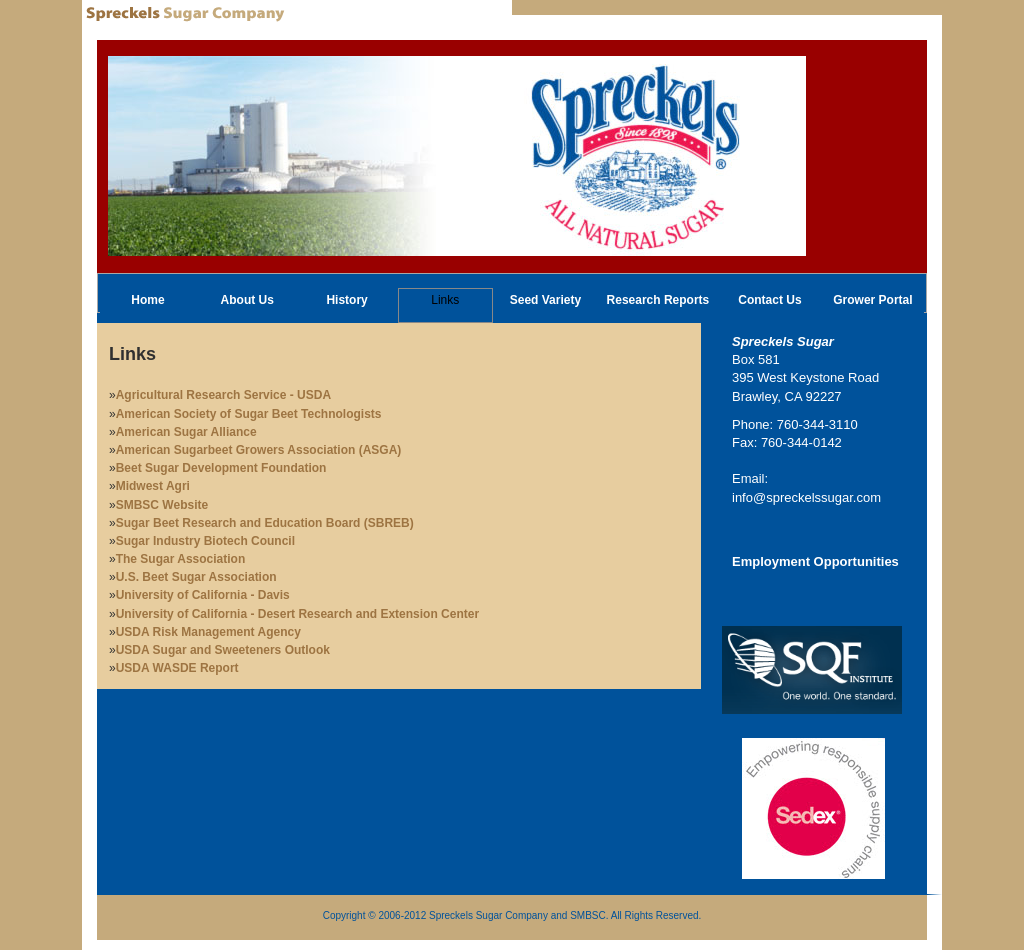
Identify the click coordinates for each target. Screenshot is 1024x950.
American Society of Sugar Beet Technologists (249, 414)
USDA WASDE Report (177, 668)
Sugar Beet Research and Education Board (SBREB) (265, 523)
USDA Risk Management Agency (208, 632)
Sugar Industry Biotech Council (205, 541)
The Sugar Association (181, 559)
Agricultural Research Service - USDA (223, 395)
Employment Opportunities (815, 561)
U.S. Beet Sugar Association (196, 577)
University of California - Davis (203, 595)
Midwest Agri (153, 486)
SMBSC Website (162, 505)
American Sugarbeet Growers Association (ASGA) (259, 450)
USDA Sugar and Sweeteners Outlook (223, 650)
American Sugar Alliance (186, 432)
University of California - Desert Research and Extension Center (297, 614)
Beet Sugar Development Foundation (221, 468)
